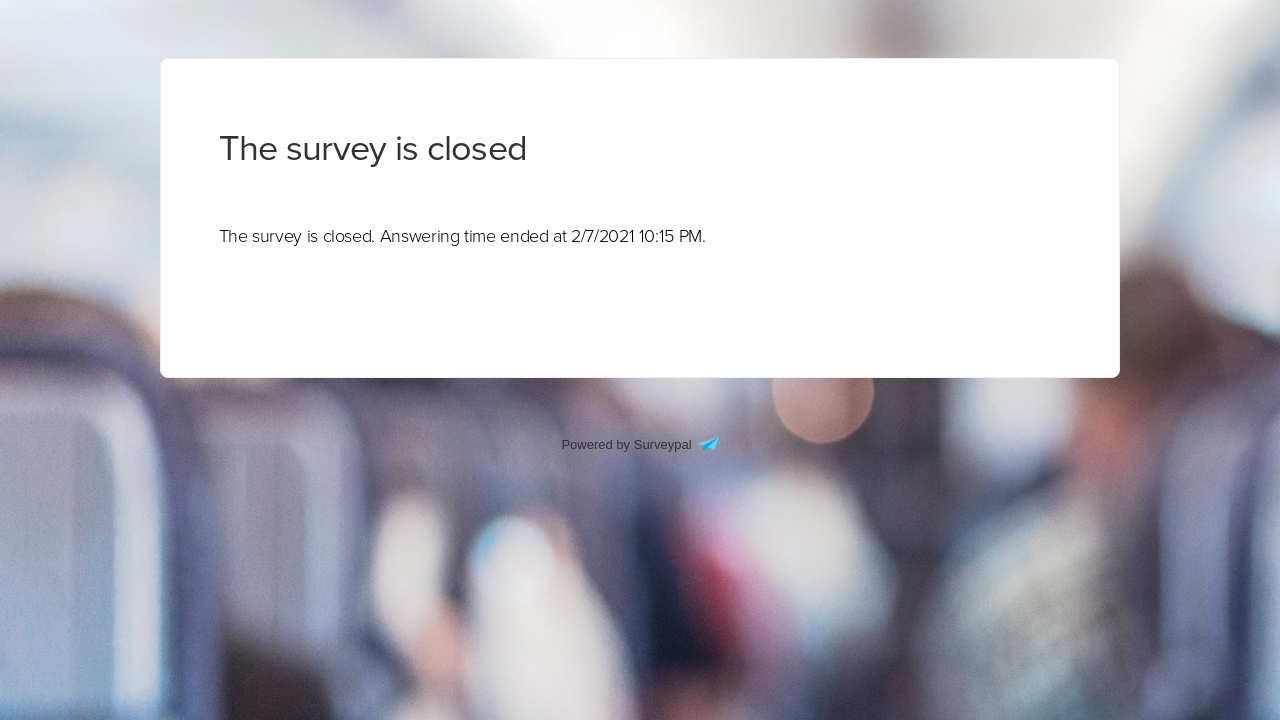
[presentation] (462, 236)
